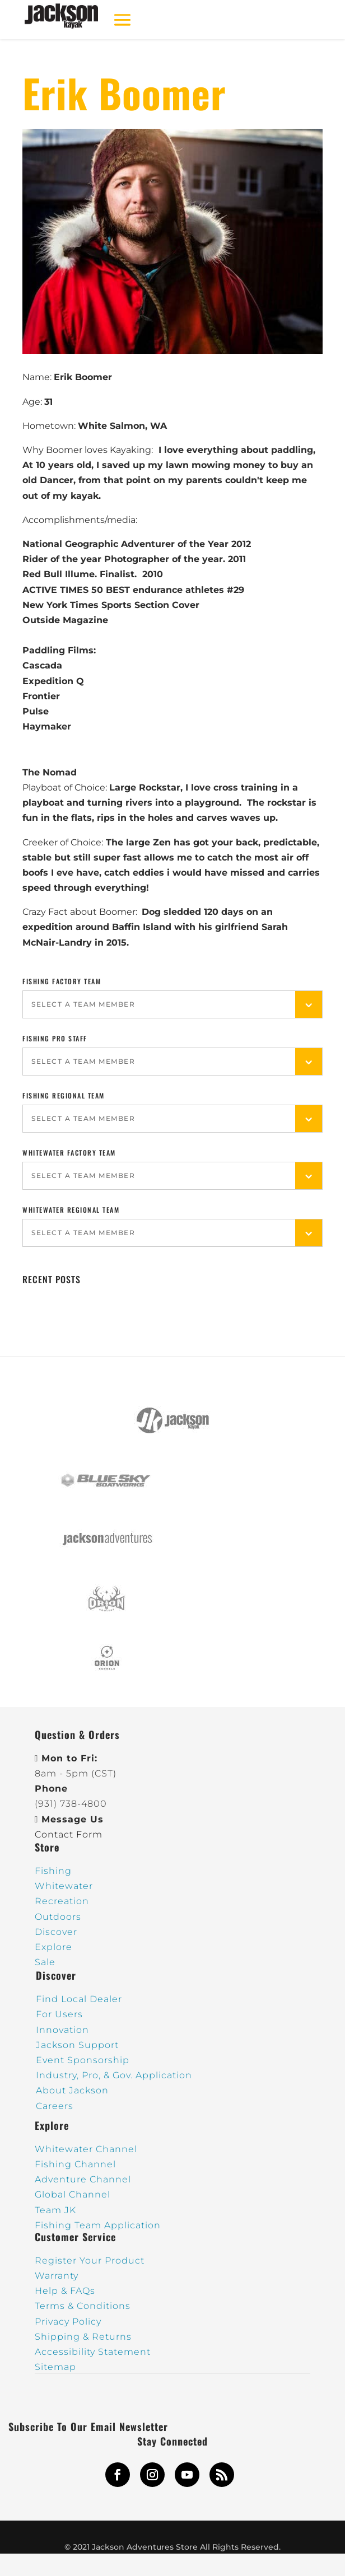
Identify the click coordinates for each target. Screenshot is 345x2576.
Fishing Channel (75, 2164)
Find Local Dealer (79, 1999)
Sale (45, 1962)
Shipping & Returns (83, 2336)
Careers (54, 2106)
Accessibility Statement (93, 2351)
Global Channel (72, 2194)
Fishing (53, 1871)
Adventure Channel (83, 2179)
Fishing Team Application (98, 2225)
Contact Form (68, 1834)
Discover (56, 1932)
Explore (53, 1947)
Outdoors (58, 1916)
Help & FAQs (65, 2290)
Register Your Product (89, 2260)
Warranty (56, 2275)
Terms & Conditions (82, 2306)
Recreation (62, 1901)
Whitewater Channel (86, 2149)
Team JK (55, 2210)
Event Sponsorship (82, 2060)
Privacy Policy (68, 2321)
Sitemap (55, 2367)
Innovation (62, 2030)
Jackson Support (77, 2045)
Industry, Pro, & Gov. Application (114, 2075)
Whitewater (64, 1886)
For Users (59, 2014)
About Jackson (72, 2090)
